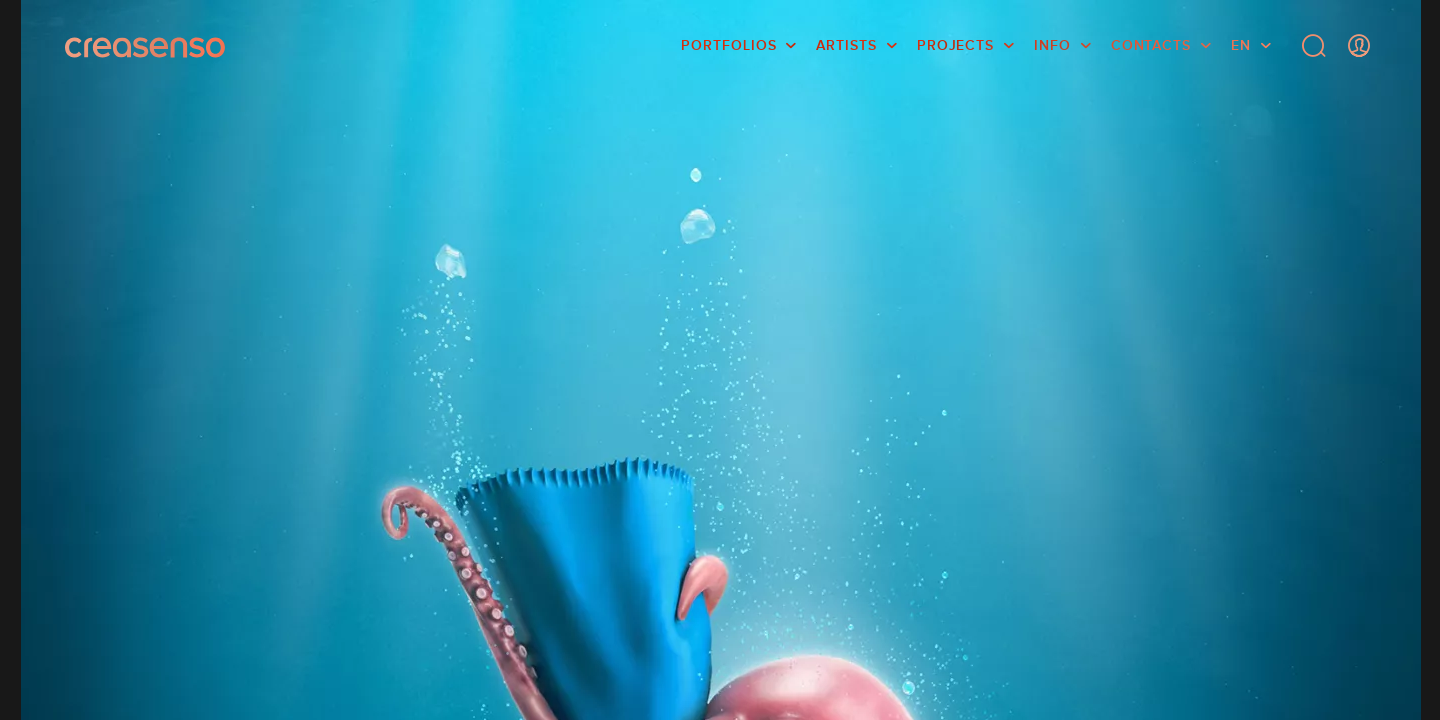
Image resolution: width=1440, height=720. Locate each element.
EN (1241, 45)
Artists (846, 45)
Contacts (1151, 45)
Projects (955, 45)
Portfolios (728, 45)
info (1052, 45)
